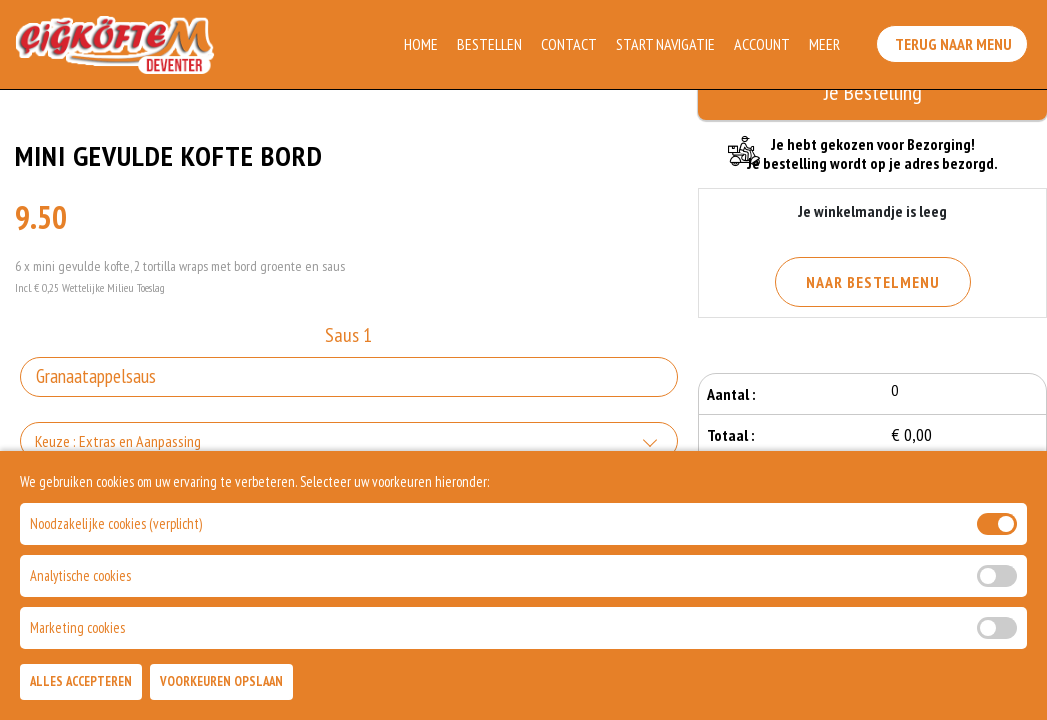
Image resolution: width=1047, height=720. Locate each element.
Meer (826, 44)
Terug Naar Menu (956, 40)
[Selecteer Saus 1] (349, 377)
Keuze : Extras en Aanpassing (118, 441)
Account (764, 44)
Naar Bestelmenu (873, 282)
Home (423, 44)
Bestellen (491, 44)
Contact (571, 44)
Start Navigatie (667, 44)
